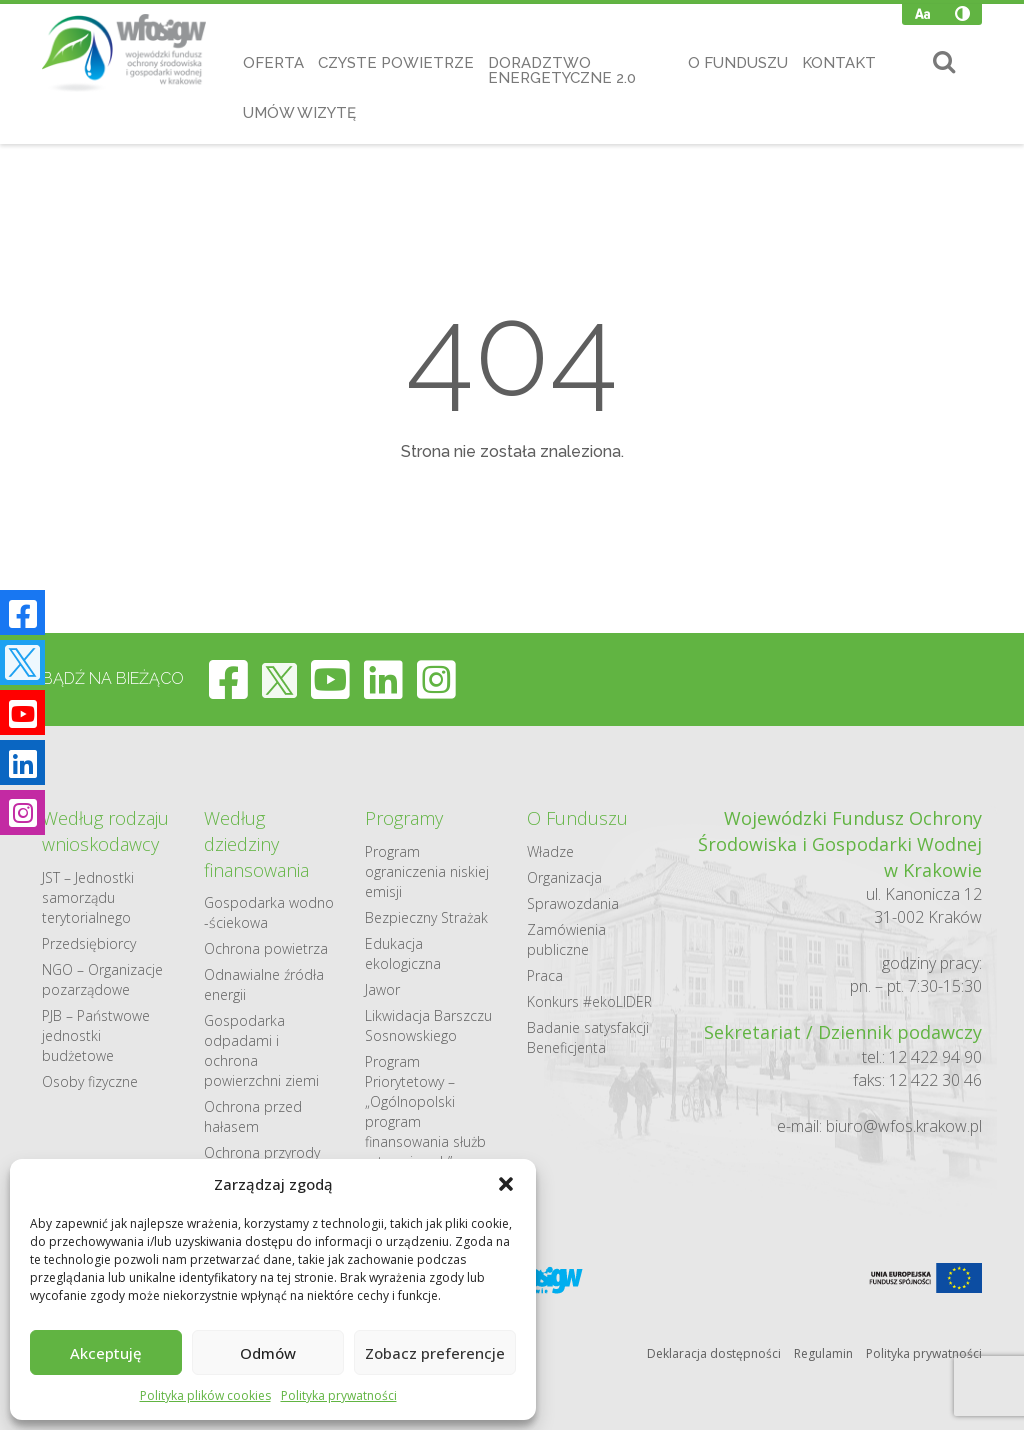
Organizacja (564, 877)
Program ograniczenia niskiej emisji (427, 871)
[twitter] (279, 679)
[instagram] (436, 679)
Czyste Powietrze (396, 63)
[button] (506, 1184)
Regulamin (823, 1353)
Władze (550, 851)
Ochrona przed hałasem (253, 1116)
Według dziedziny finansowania (256, 843)
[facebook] (228, 679)
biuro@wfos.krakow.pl (904, 1126)
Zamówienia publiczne (566, 939)
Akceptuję (106, 1353)
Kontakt (839, 63)
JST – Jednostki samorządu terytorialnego (88, 897)
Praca (545, 975)
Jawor (382, 989)
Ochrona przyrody (262, 1152)
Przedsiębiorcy (89, 943)
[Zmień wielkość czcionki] (922, 14)
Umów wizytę (299, 113)
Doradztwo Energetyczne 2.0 (562, 70)
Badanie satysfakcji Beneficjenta (588, 1037)
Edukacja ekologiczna (403, 953)
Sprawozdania (573, 903)
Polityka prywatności (339, 1395)
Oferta (273, 63)
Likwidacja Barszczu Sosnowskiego (428, 1025)
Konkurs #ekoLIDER (589, 1001)
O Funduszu (738, 63)
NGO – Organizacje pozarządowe (102, 979)
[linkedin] (383, 679)
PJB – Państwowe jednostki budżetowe (96, 1035)
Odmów (268, 1353)
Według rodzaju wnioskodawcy (105, 831)
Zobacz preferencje (435, 1353)
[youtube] (330, 679)
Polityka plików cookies (205, 1395)
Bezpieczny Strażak (426, 917)
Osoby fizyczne (90, 1081)
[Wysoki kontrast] (962, 14)
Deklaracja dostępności (714, 1353)
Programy (404, 818)
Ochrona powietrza (266, 948)
